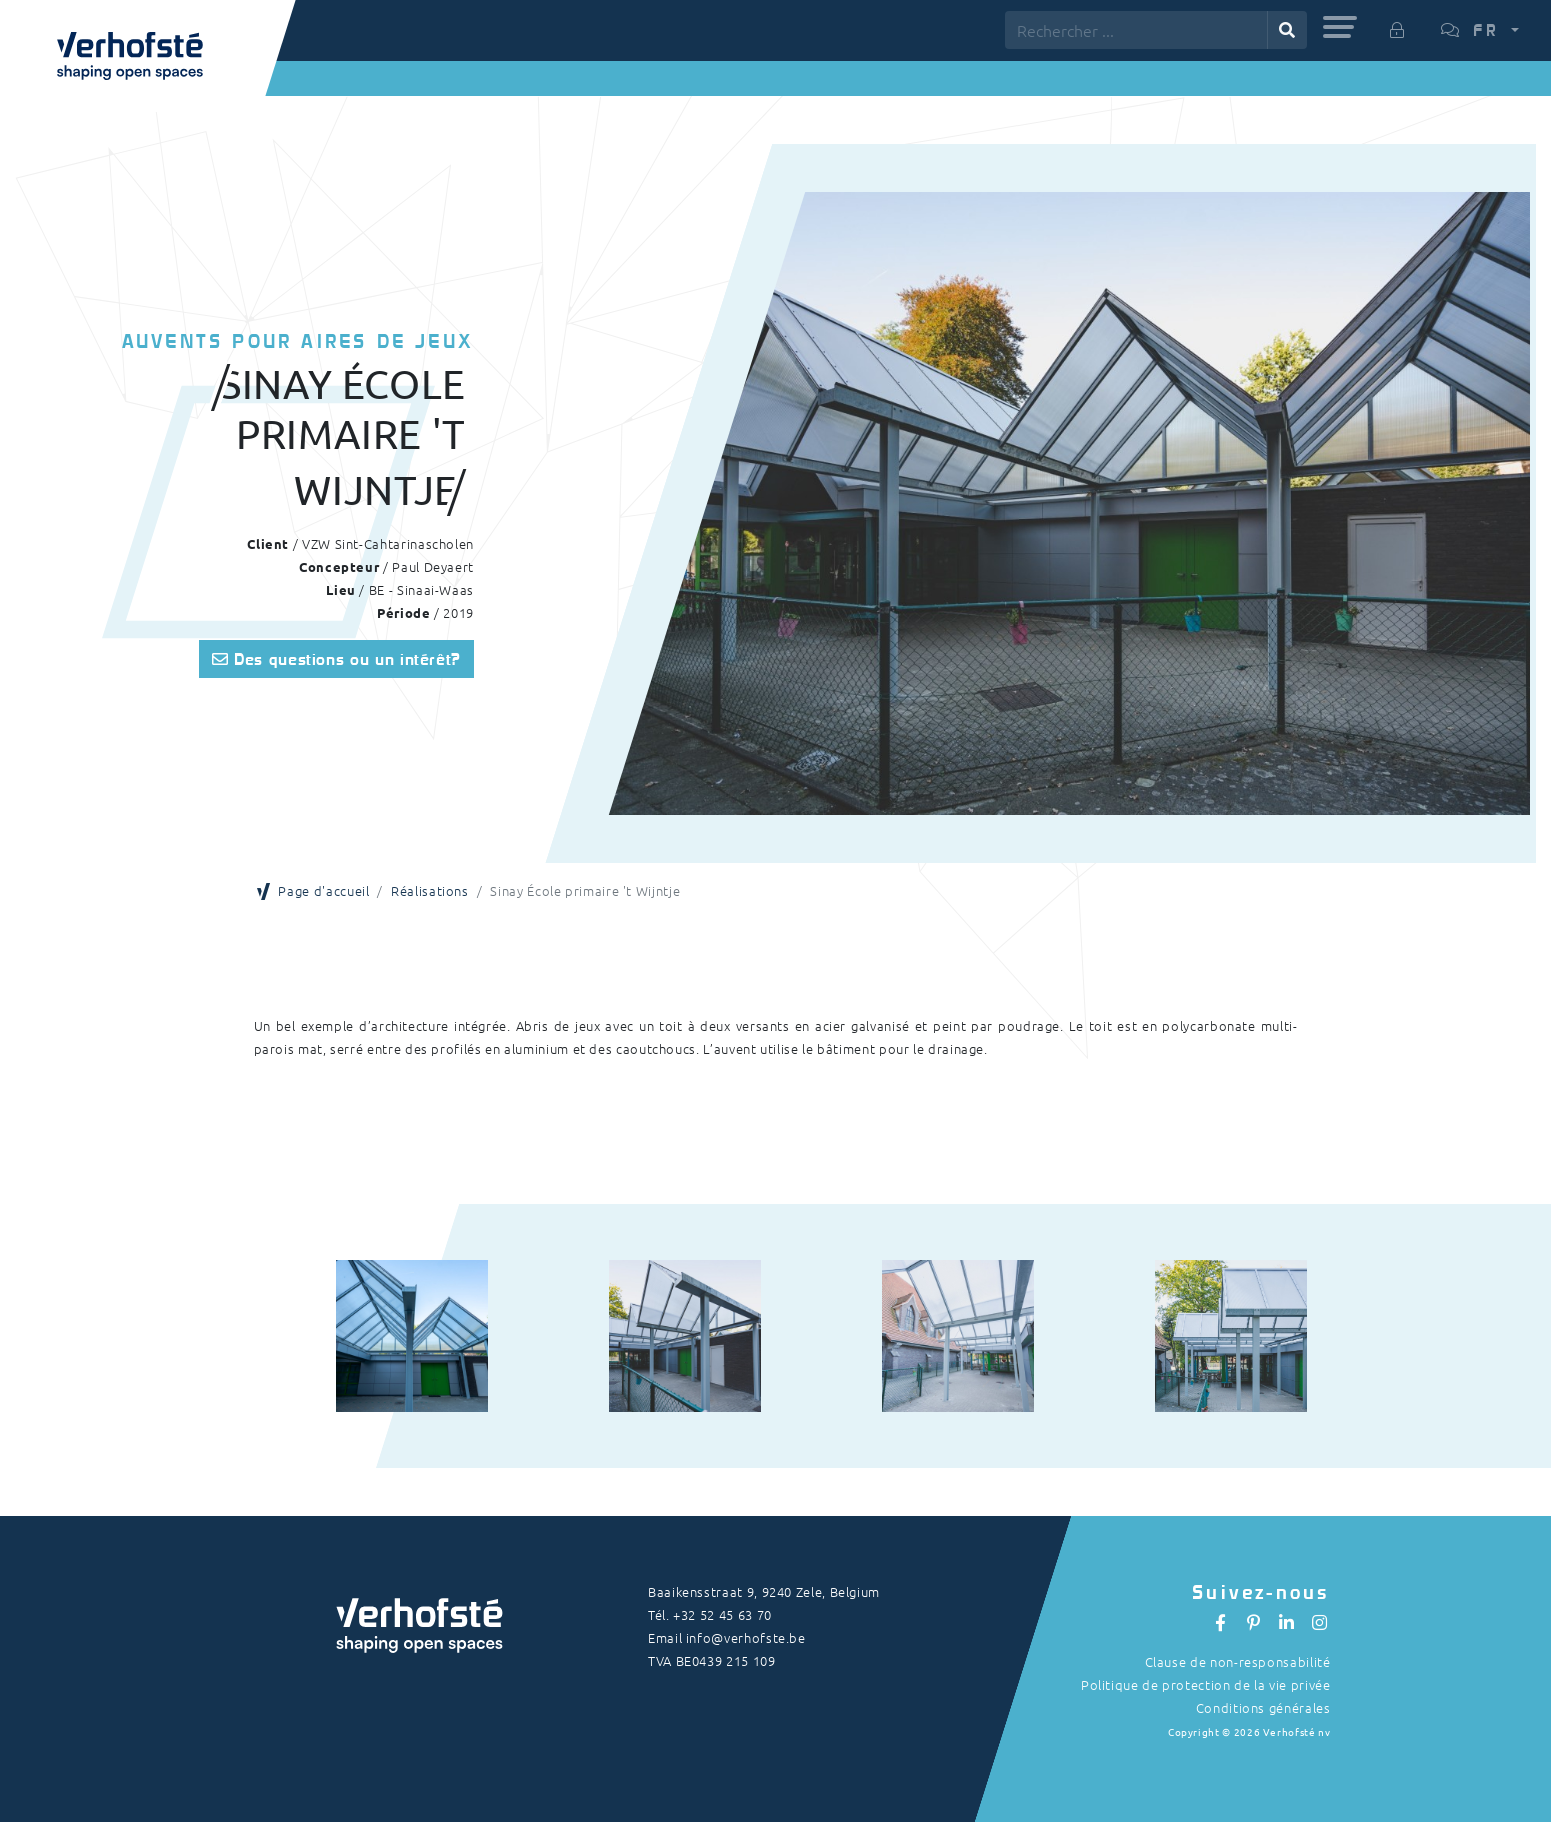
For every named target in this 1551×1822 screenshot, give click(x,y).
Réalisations (430, 890)
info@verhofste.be (746, 1637)
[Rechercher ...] (1136, 30)
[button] (1340, 27)
